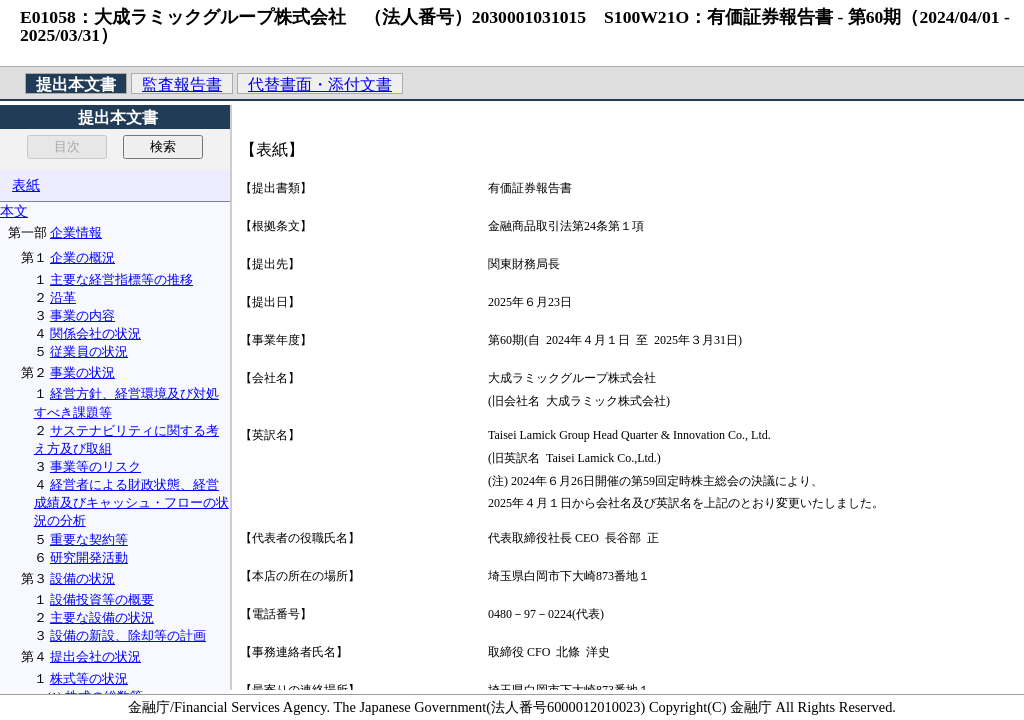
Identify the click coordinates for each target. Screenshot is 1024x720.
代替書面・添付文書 (320, 84)
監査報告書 (182, 84)
